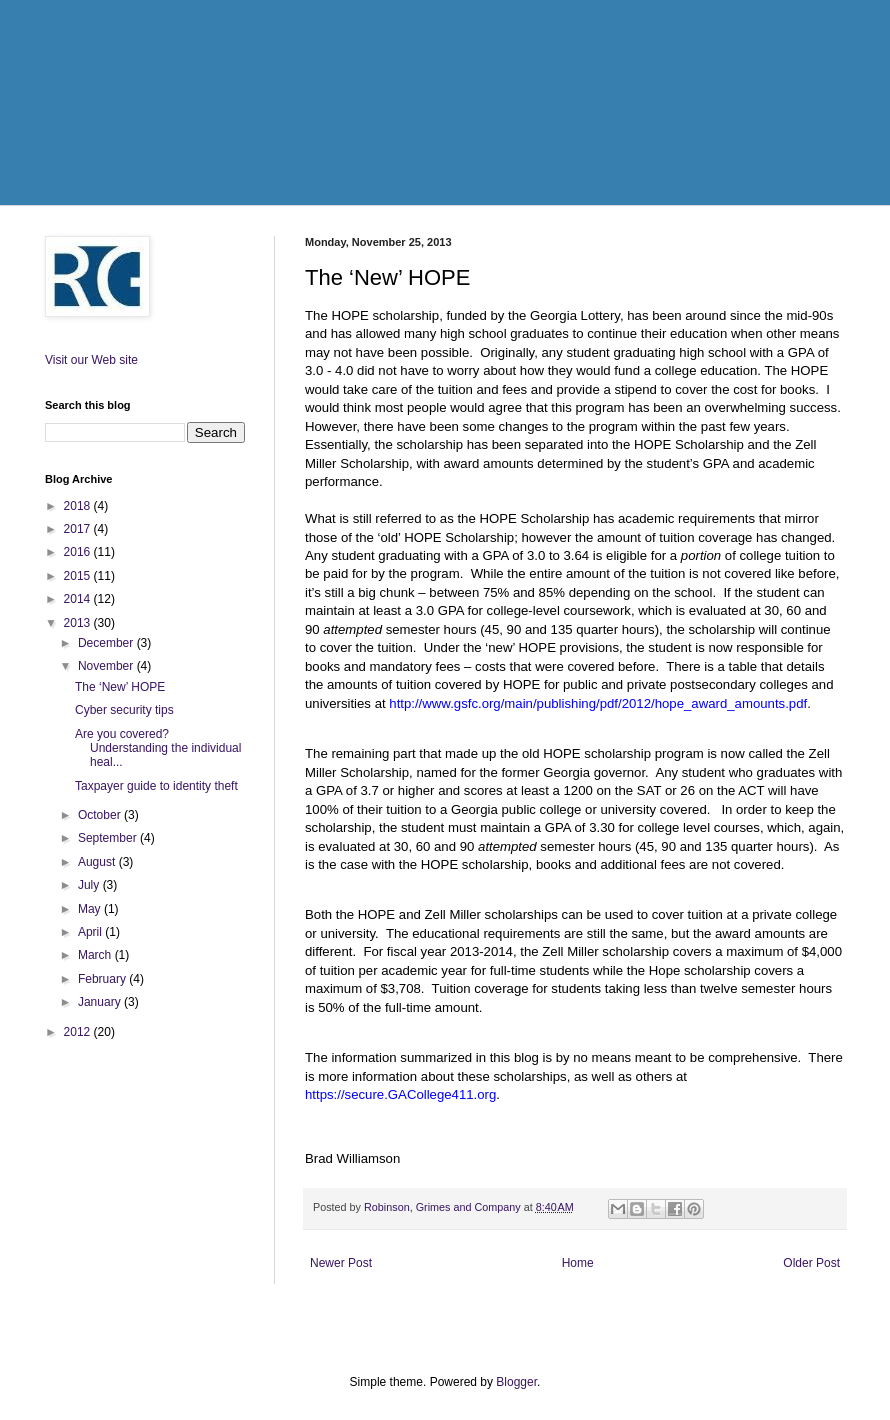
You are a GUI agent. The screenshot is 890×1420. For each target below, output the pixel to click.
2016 (79, 552)
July (90, 885)
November (107, 666)
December (107, 643)
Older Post (811, 1263)
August (98, 862)
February (103, 979)
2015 (79, 576)
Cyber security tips (124, 710)
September (109, 838)
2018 (79, 506)
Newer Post (341, 1263)
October (101, 815)
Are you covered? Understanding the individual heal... (158, 748)
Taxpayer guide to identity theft (156, 786)
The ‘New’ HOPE (120, 687)
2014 (79, 599)
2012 (79, 1032)
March (96, 955)
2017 (79, 529)
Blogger (516, 1382)
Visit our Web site (91, 360)
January (101, 1002)
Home (578, 1263)
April (91, 932)
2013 (79, 623)
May (91, 909)
